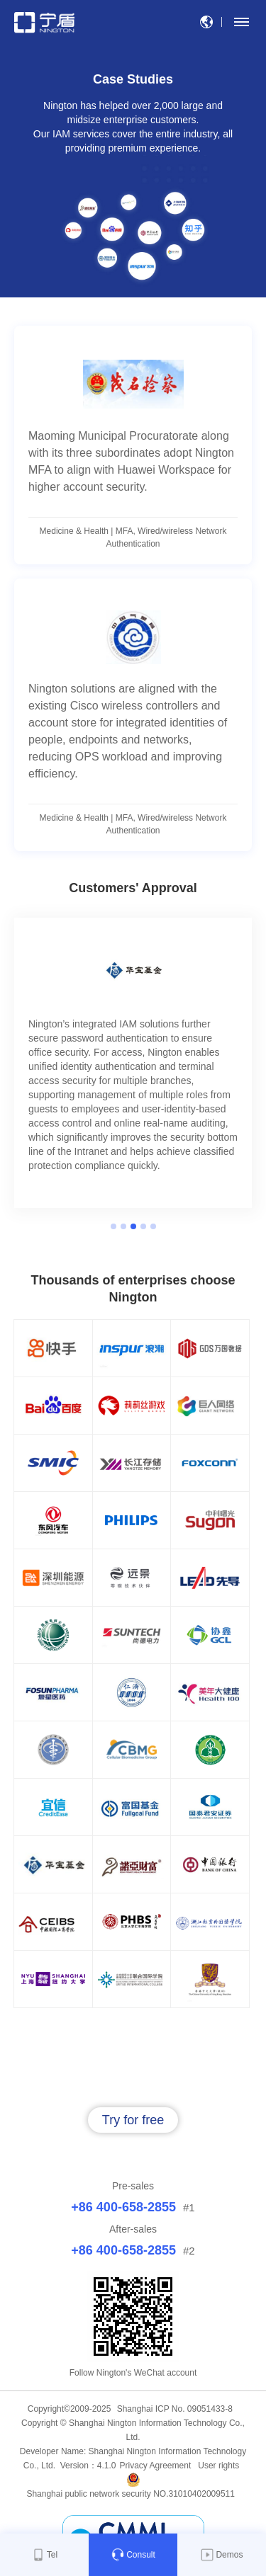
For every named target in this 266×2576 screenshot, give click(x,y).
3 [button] (133, 1226)
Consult (133, 2555)
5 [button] (153, 1226)
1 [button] (113, 1226)
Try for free (133, 2120)
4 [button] (143, 1226)
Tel (44, 2555)
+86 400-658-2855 (123, 2207)
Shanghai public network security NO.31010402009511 (132, 2494)
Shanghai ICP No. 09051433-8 (175, 2409)
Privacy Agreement (156, 2465)
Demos (221, 2555)
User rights (218, 2465)
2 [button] (123, 1226)
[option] (133, 1063)
